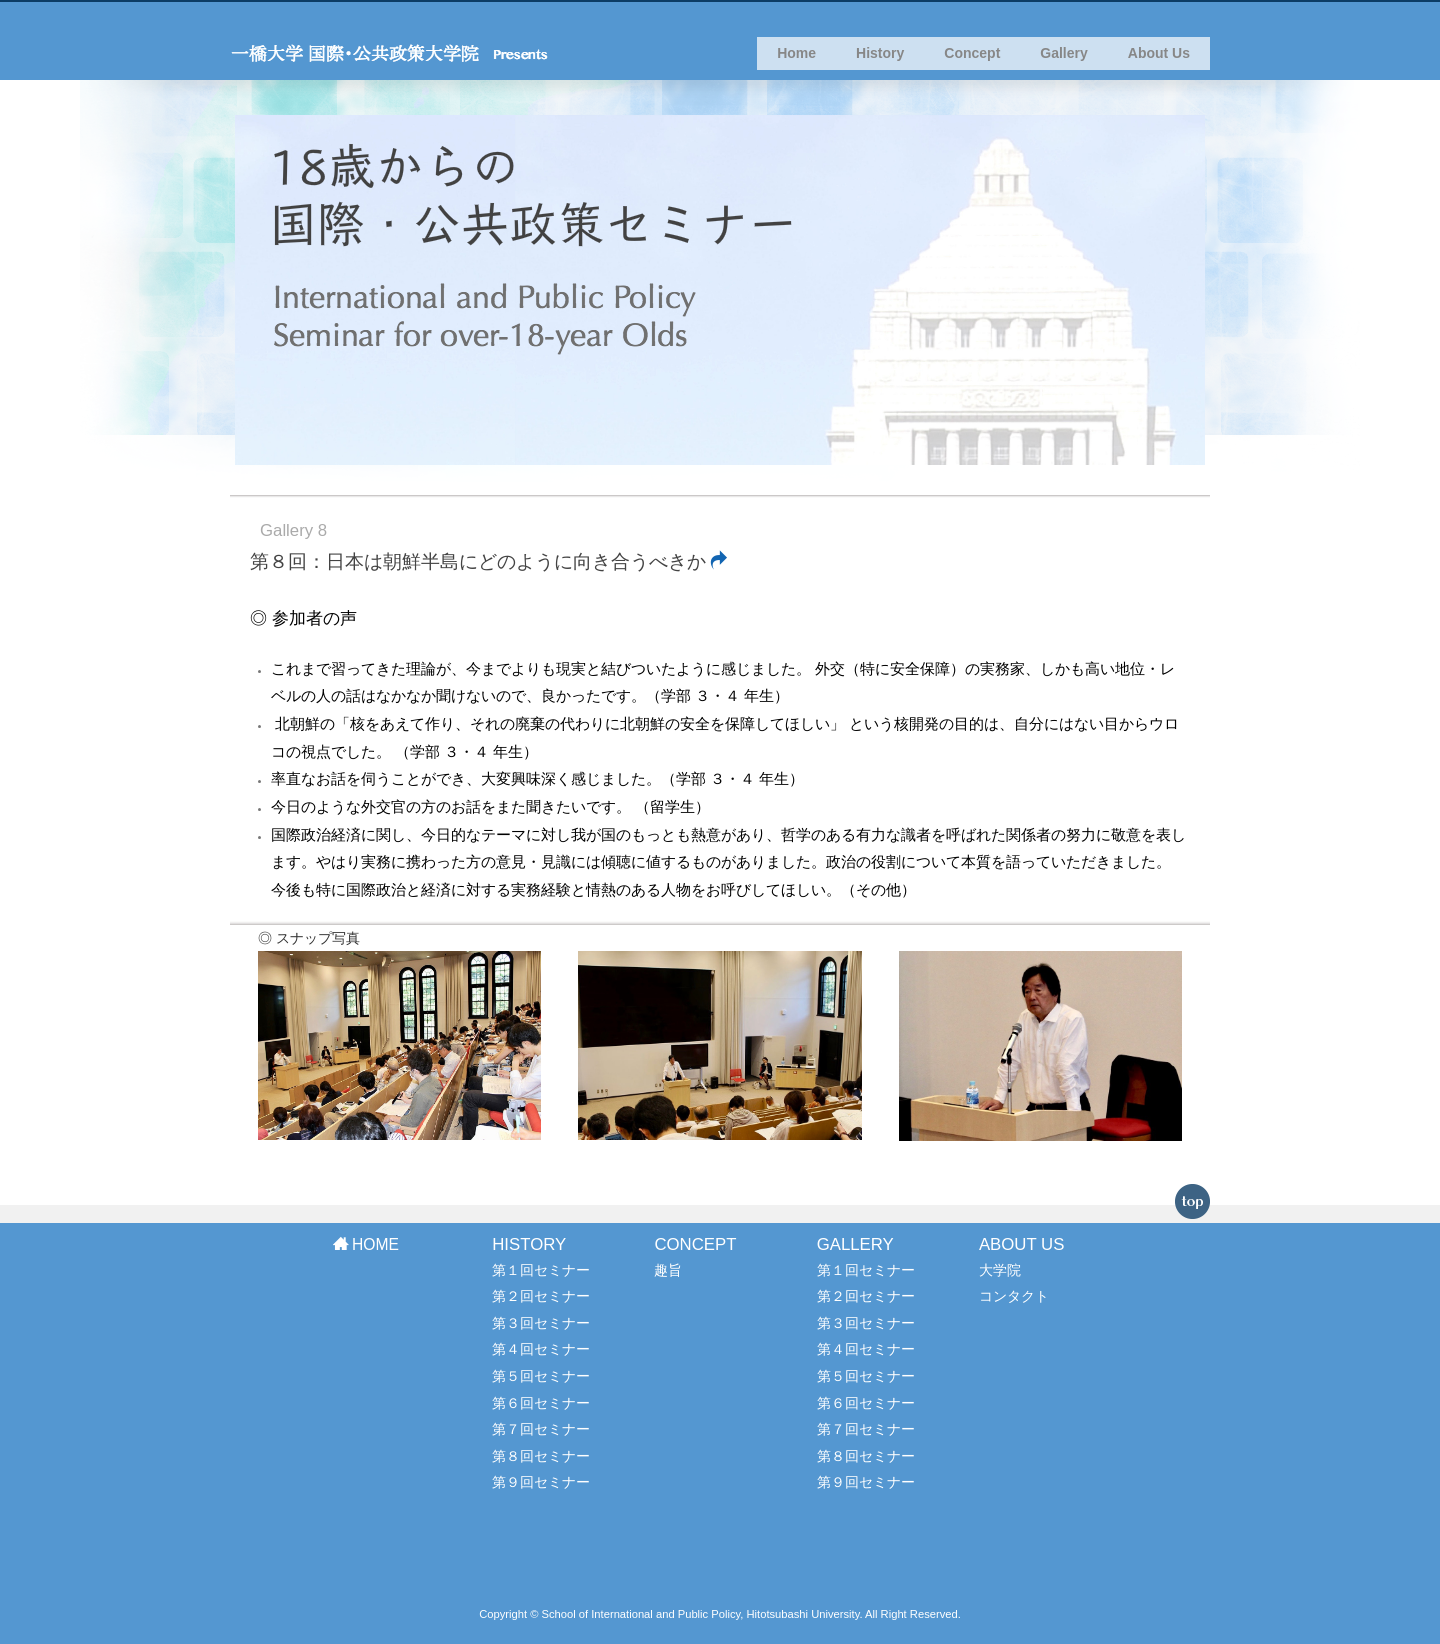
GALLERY (855, 1244)
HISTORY (529, 1244)
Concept (972, 60)
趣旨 (668, 1270)
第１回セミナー (541, 1270)
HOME (366, 1244)
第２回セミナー (541, 1296)
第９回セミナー (541, 1482)
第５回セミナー (541, 1376)
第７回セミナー (541, 1429)
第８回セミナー (541, 1456)
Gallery (1063, 60)
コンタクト (1014, 1296)
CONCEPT (695, 1244)
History (880, 60)
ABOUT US (1021, 1244)
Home (796, 60)
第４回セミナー (541, 1349)
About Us (1159, 60)
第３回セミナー (541, 1323)
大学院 (1000, 1270)
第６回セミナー (541, 1403)
